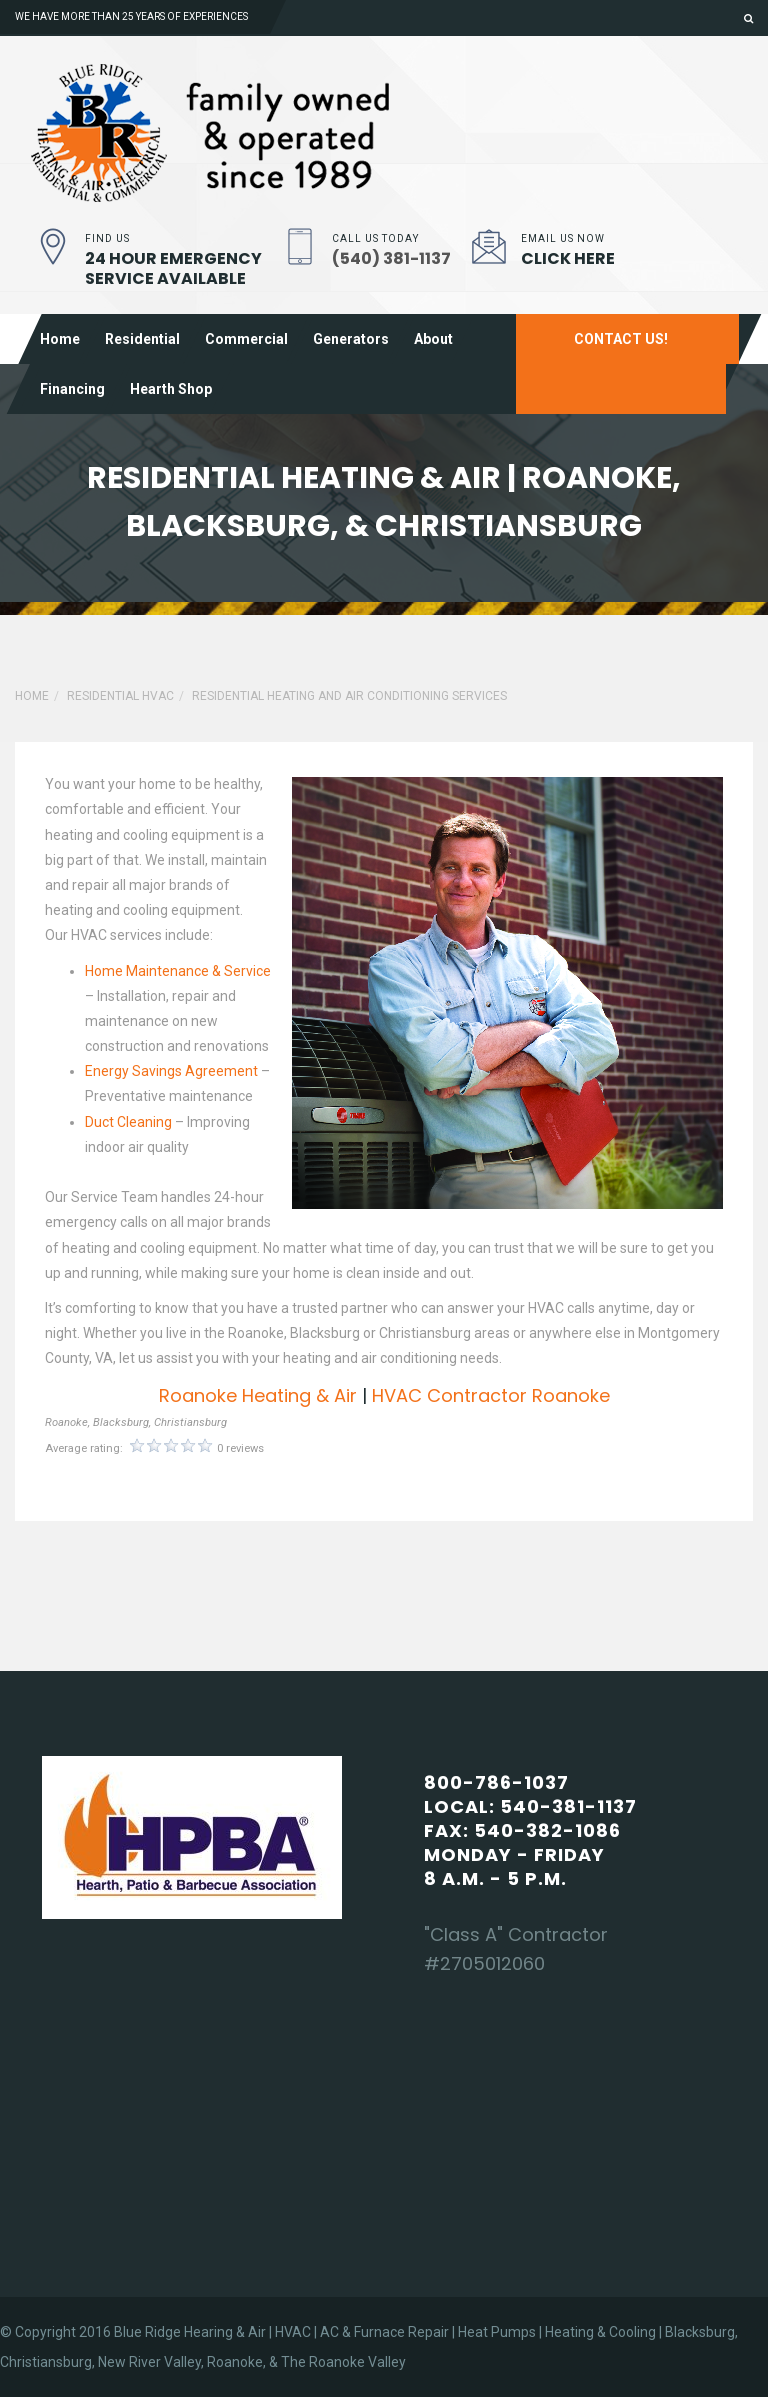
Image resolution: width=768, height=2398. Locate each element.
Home (60, 339)
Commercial (246, 339)
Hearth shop (171, 389)
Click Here (568, 258)
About (433, 339)
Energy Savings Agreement (171, 1071)
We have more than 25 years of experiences (131, 16)
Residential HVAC (120, 696)
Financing (72, 389)
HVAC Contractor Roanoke (491, 1395)
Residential (142, 339)
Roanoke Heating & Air (258, 1395)
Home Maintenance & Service (178, 971)
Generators (351, 339)
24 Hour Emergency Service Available (173, 268)
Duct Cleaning (128, 1122)
